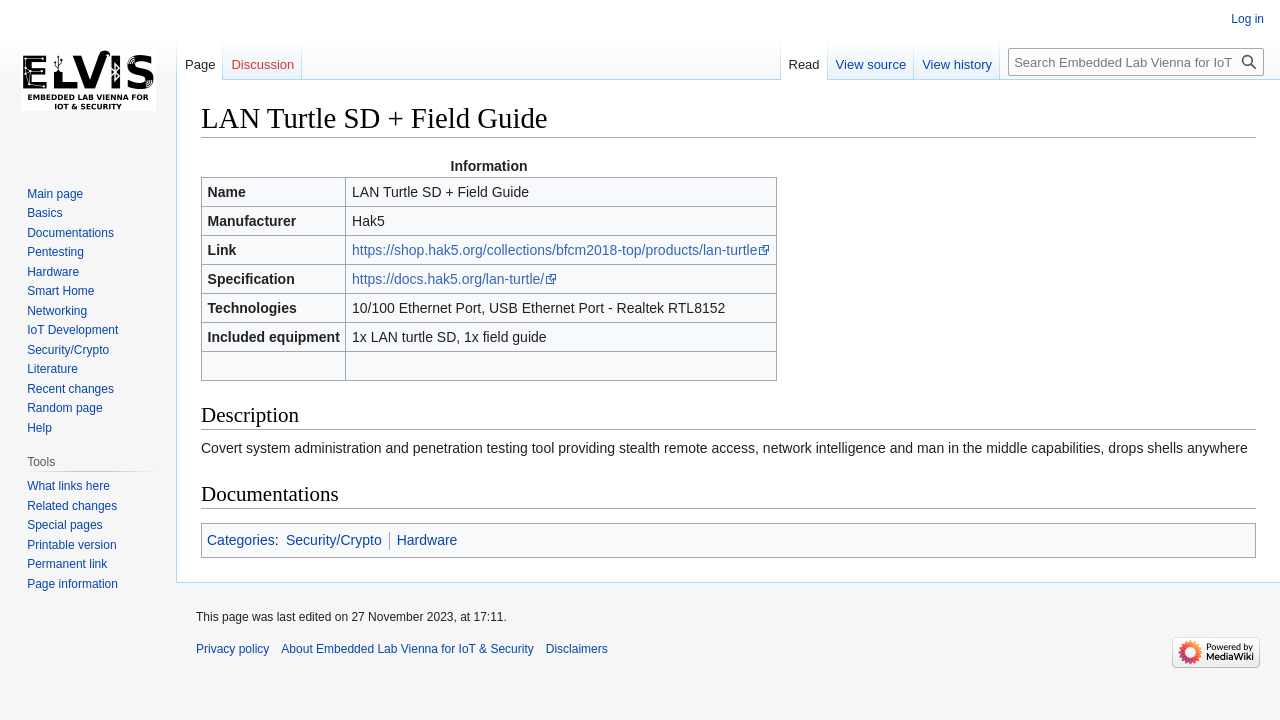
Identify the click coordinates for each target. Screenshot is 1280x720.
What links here (68, 486)
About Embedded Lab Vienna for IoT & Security (407, 649)
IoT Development (72, 330)
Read (804, 64)
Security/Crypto (334, 540)
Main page (55, 194)
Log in (1247, 19)
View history (957, 64)
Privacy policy (232, 649)
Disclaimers (577, 649)
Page (200, 64)
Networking (57, 311)
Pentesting (55, 252)
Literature (52, 369)
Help (39, 428)
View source (871, 64)
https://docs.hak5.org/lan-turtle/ (448, 279)
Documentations (70, 233)
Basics (44, 213)
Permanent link (67, 564)
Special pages (64, 525)
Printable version (71, 545)
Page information (72, 584)
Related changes (72, 506)
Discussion (262, 64)
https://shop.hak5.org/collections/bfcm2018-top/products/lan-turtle (554, 250)
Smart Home (60, 291)
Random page (64, 408)
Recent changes (70, 389)
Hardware (427, 540)
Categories (241, 540)
